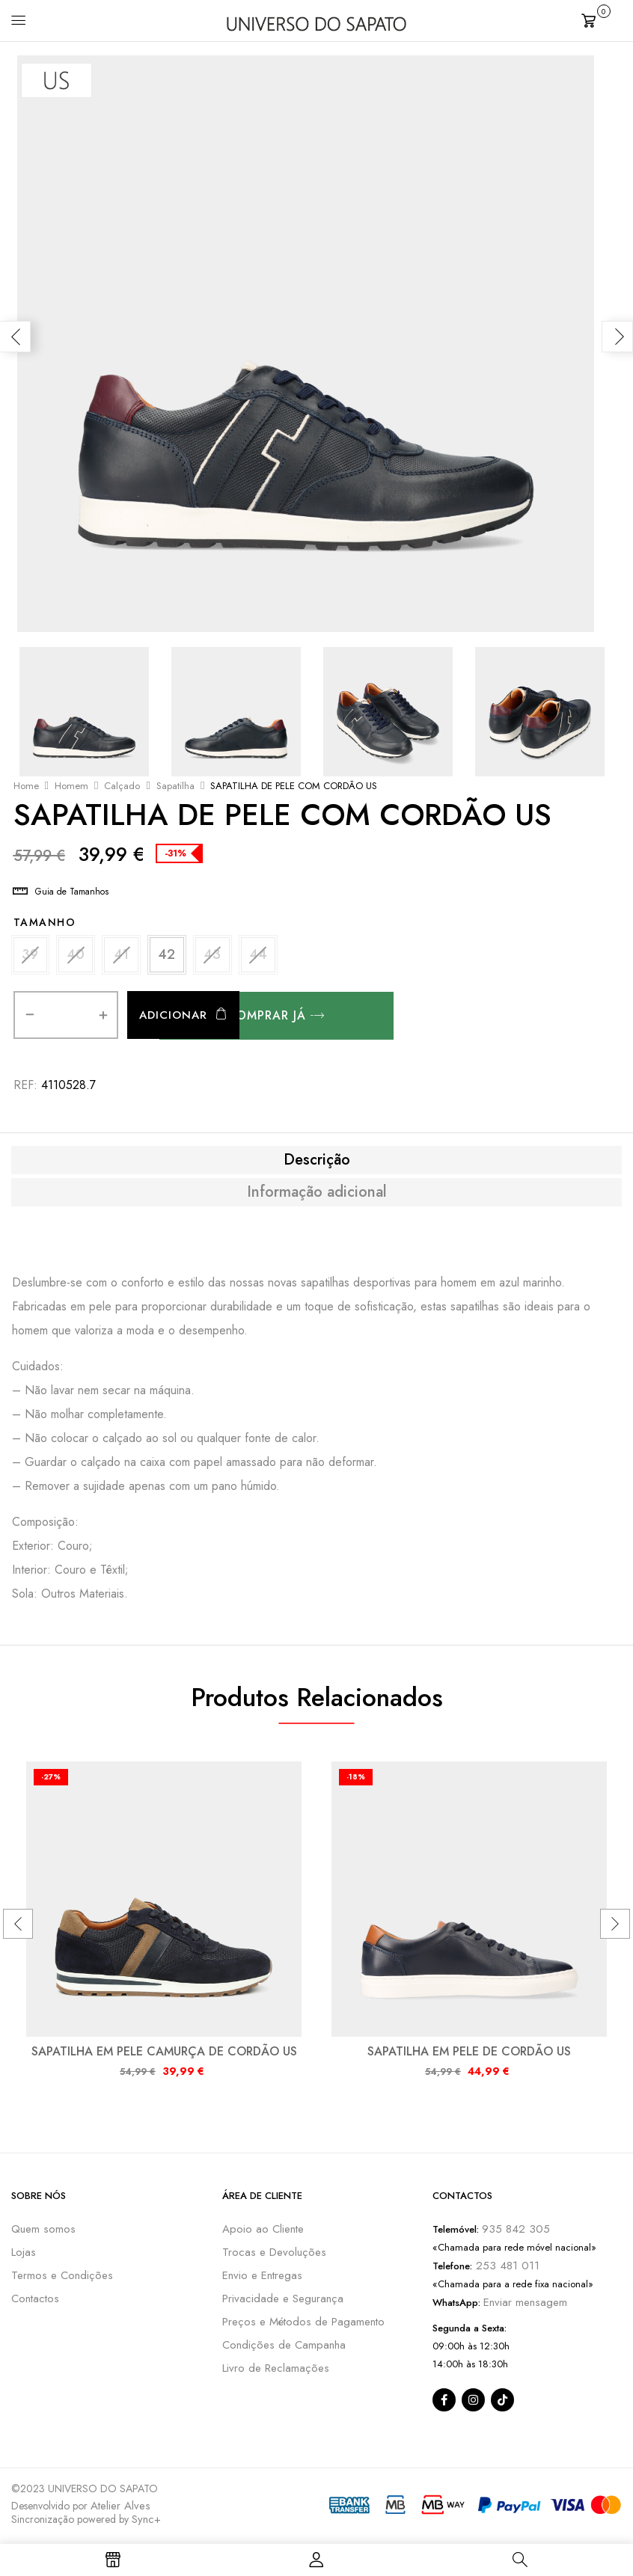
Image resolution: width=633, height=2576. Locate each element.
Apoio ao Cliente (263, 2232)
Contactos (35, 2301)
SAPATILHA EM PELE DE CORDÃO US (469, 2054)
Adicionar (173, 1019)
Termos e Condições (62, 2278)
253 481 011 (505, 2268)
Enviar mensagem (525, 2305)
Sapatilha (175, 786)
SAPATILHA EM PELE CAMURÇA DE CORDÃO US (164, 2054)
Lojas (23, 2255)
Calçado (122, 786)
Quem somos (43, 2232)
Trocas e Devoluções (274, 2255)
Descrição (317, 1163)
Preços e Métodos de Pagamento (303, 2324)
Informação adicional (317, 1195)
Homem (71, 786)
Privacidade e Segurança (282, 2301)
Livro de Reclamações (275, 2371)
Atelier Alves (120, 2508)
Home (26, 786)
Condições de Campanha (284, 2348)
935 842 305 (516, 2232)
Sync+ (146, 2522)
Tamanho (44, 922)
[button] (601, 19)
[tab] (316, 1163)
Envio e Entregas (262, 2278)
